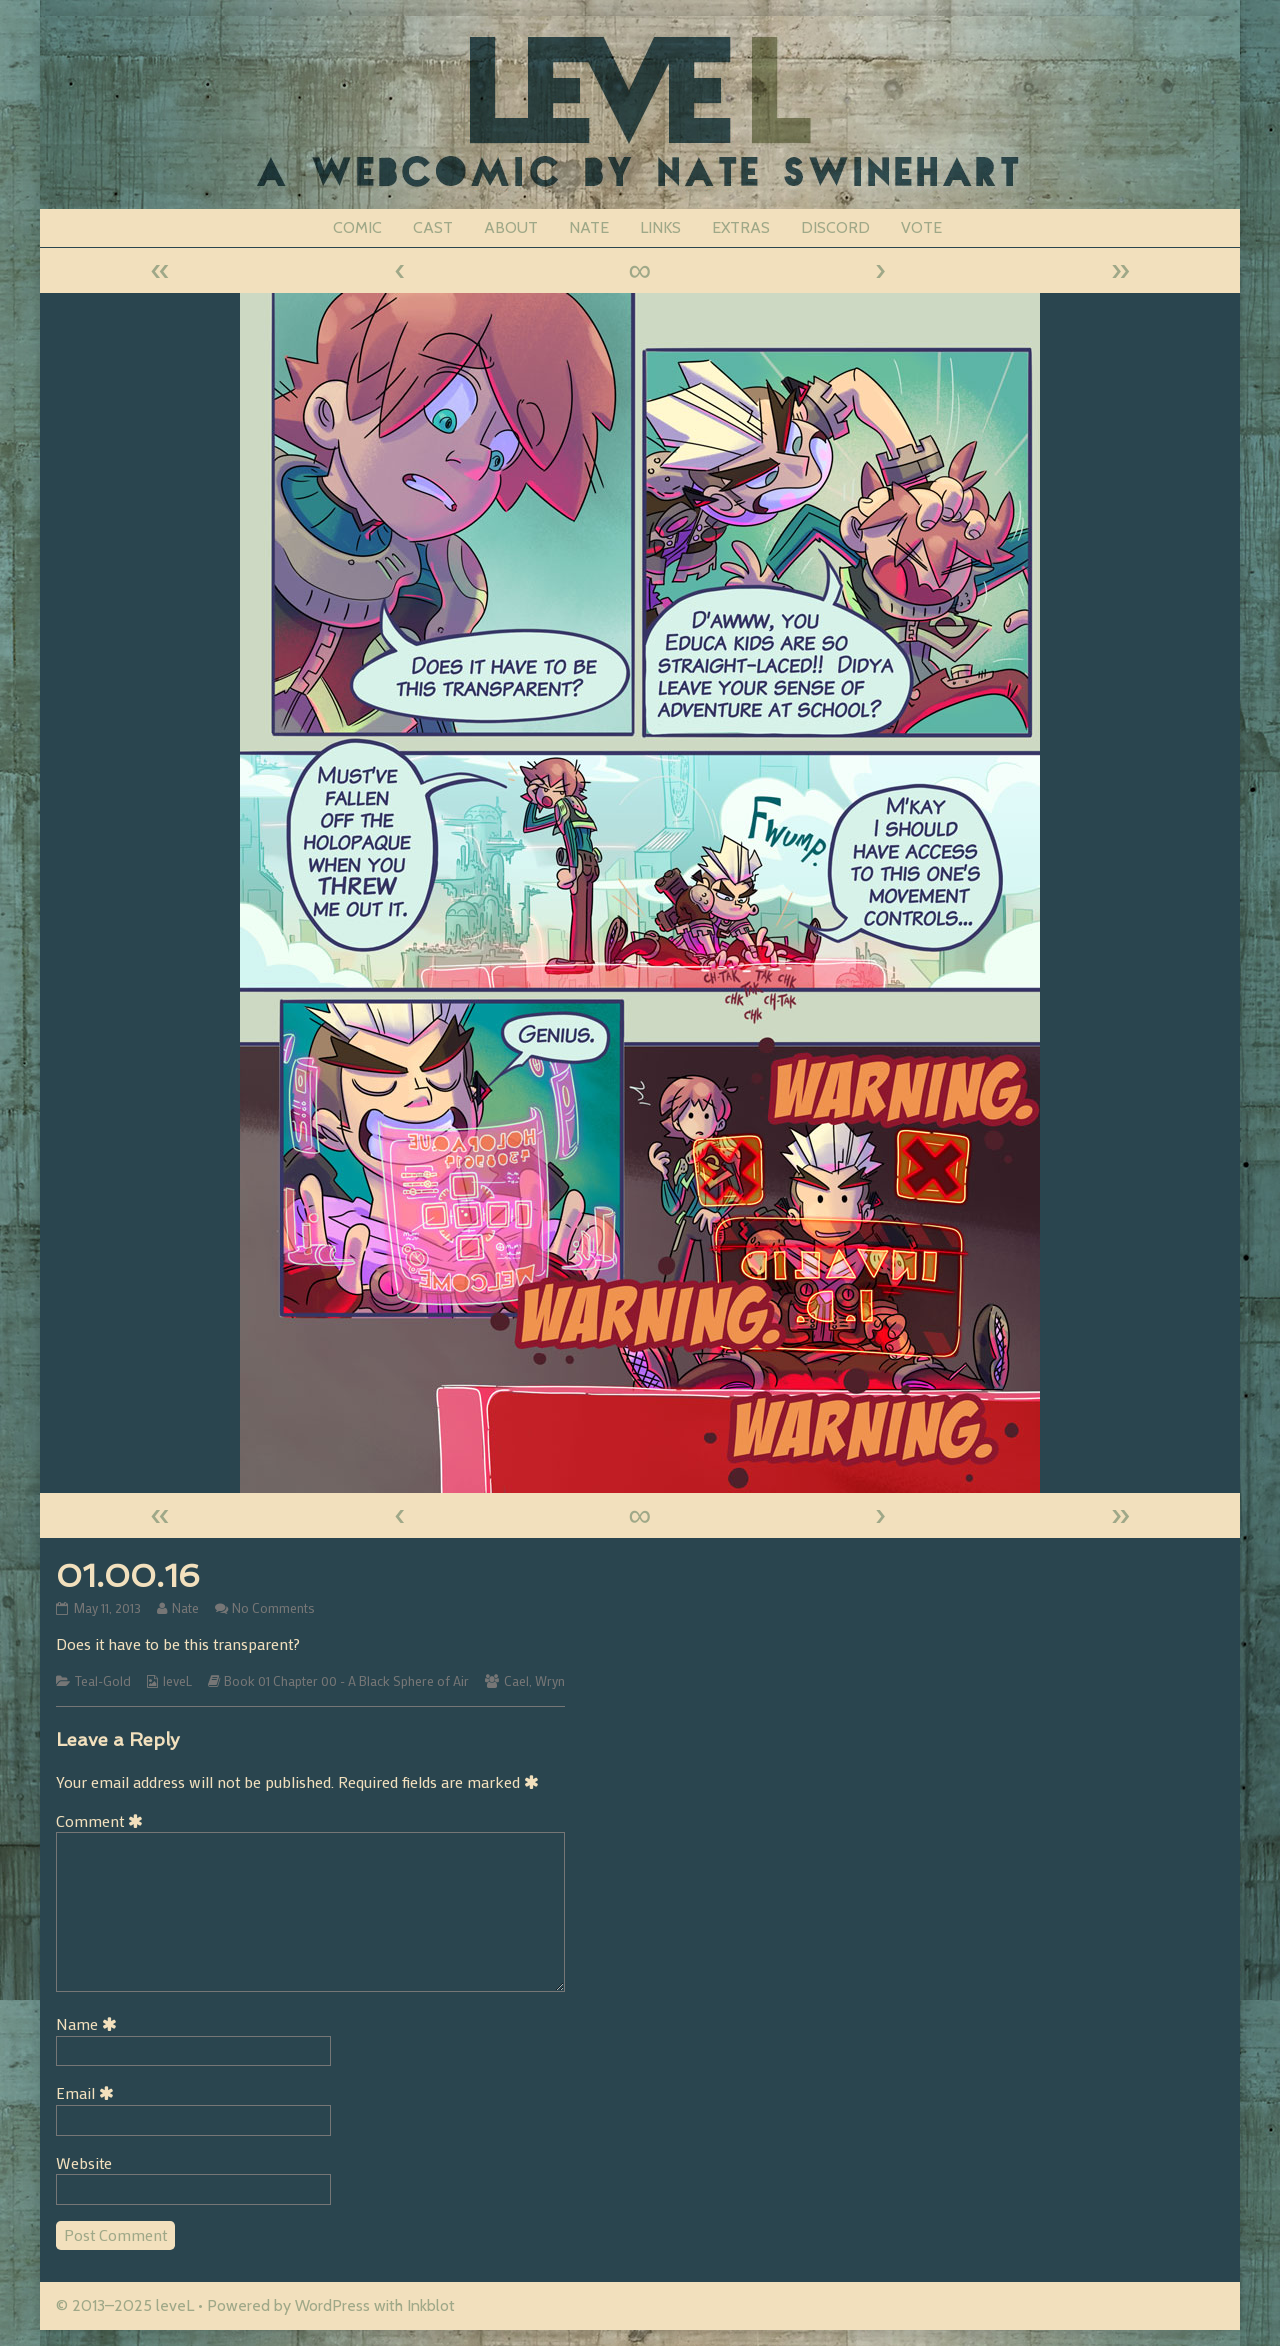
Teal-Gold (103, 1681)
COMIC (357, 227)
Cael (516, 1681)
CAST (433, 227)
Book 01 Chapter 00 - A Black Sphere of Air (346, 1681)
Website (84, 2162)
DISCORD (835, 227)
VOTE (921, 227)
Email (88, 2092)
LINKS (660, 227)
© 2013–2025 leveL (125, 2305)
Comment (103, 1820)
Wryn (550, 1681)
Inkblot (431, 2305)
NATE (589, 227)
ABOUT (511, 227)
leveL (177, 1681)
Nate (185, 1608)
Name (90, 2023)
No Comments (273, 1608)
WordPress (332, 2305)
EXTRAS (741, 227)
